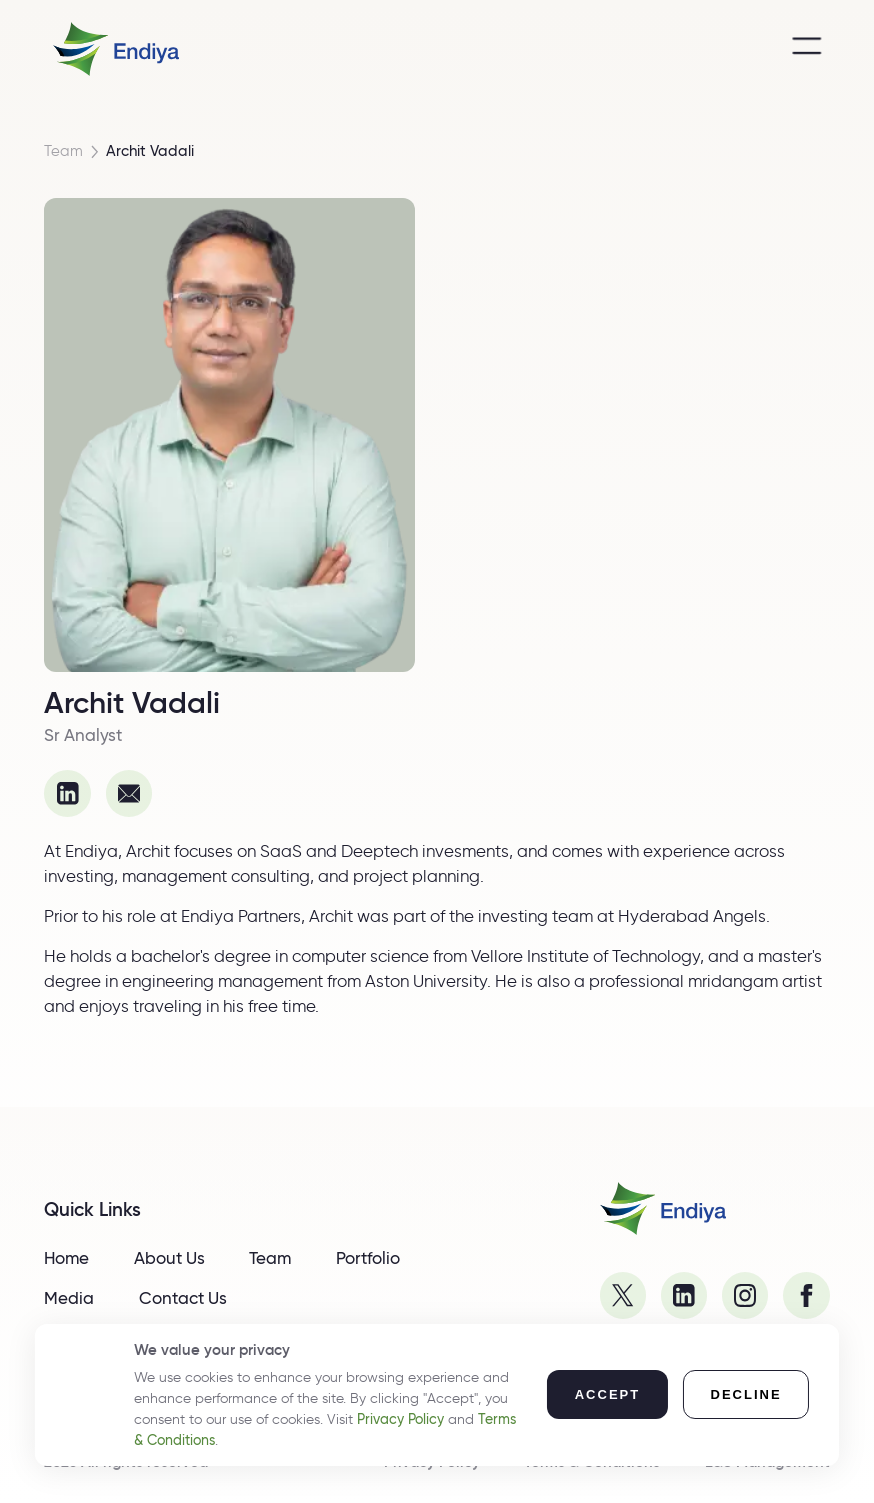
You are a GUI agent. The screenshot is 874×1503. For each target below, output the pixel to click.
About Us (169, 1258)
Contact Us (183, 1298)
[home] (116, 49)
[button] (607, 1394)
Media (69, 1298)
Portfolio (368, 1258)
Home (66, 1258)
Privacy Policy (400, 1419)
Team (63, 151)
